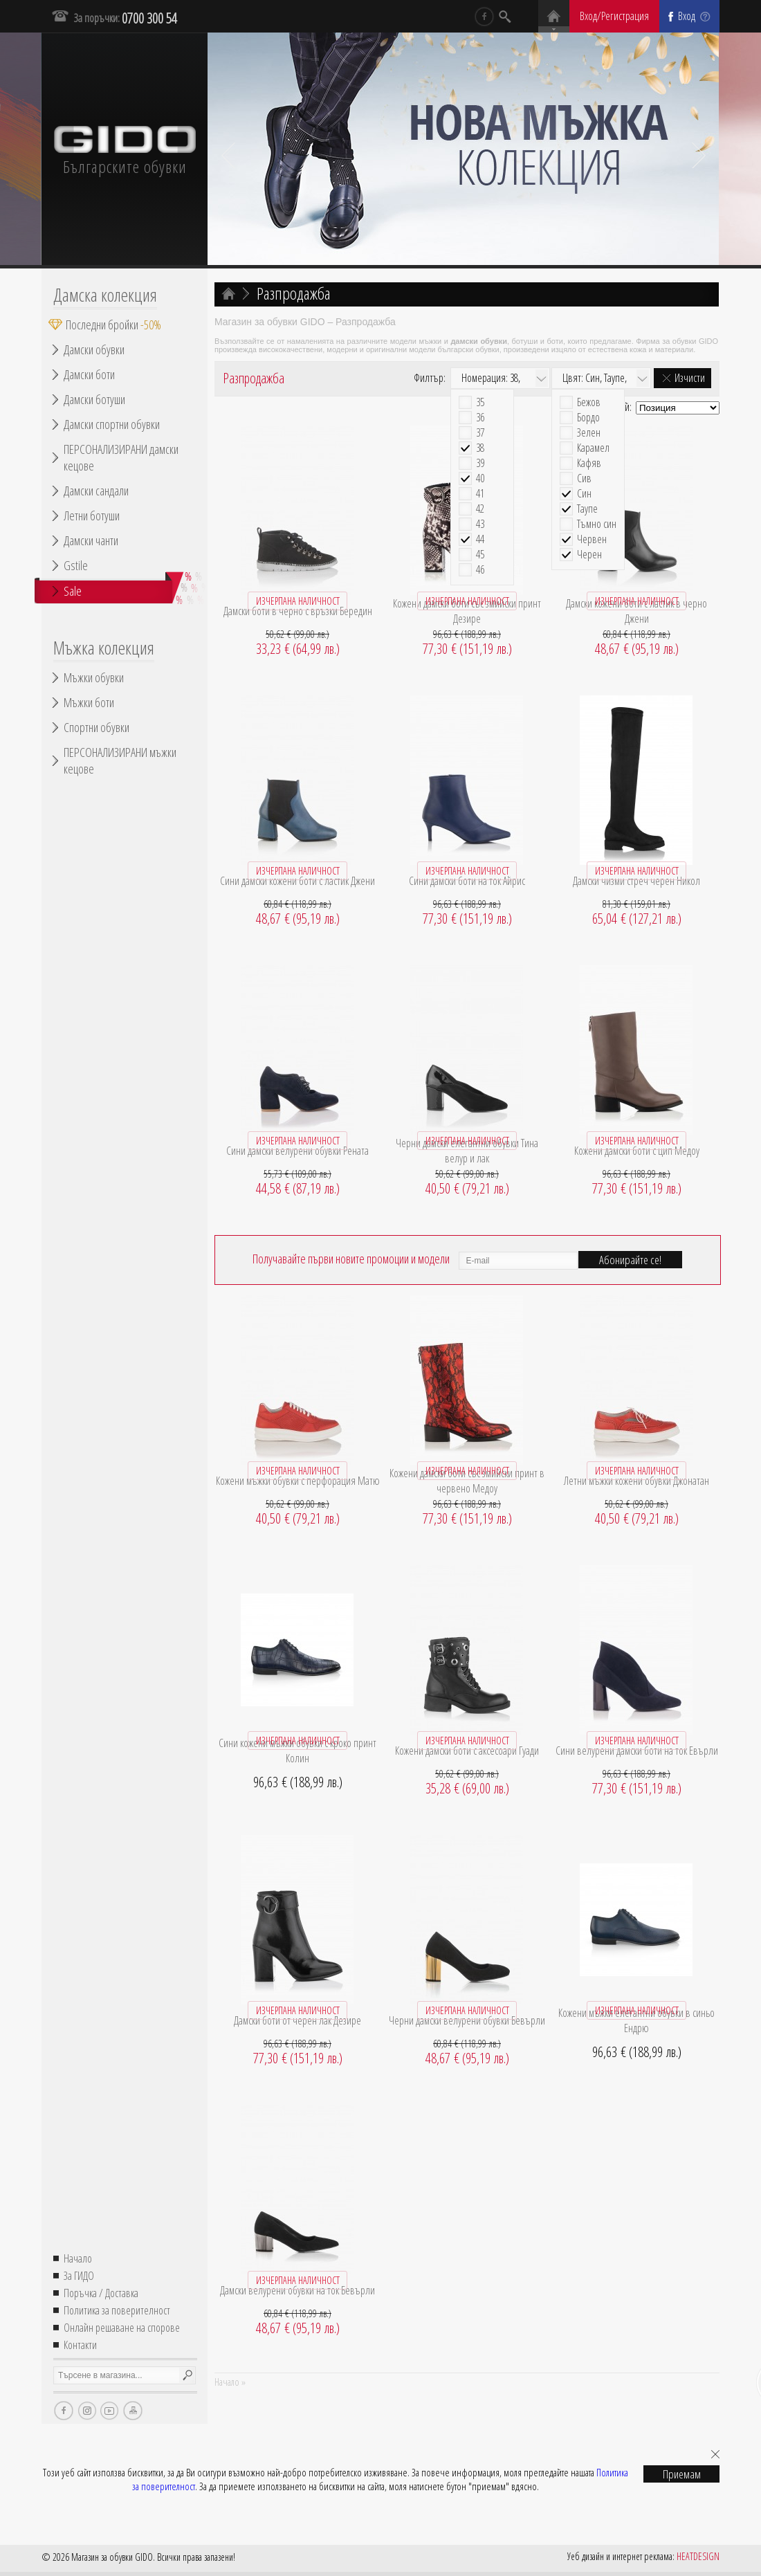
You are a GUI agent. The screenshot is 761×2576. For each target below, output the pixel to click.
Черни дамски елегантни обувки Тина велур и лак (467, 1150)
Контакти (80, 2345)
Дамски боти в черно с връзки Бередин (297, 611)
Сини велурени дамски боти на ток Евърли (637, 1750)
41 (480, 493)
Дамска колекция (105, 294)
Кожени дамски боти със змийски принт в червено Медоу (466, 1480)
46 (480, 569)
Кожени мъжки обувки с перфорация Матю (298, 1480)
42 (480, 508)
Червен (592, 539)
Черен (589, 554)
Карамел (593, 448)
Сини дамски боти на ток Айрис (467, 880)
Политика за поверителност (117, 2310)
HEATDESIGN (698, 2556)
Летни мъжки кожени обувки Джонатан (636, 1480)
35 (480, 402)
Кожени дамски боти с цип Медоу (636, 1150)
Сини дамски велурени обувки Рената (297, 1150)
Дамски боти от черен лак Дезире (297, 2020)
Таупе (587, 508)
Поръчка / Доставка (101, 2293)
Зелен (588, 432)
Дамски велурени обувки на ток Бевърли (297, 2290)
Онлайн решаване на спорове (122, 2327)
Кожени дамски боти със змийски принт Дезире (467, 611)
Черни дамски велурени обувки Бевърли (467, 2020)
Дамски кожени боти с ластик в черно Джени (636, 611)
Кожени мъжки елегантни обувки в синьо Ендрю (636, 2020)
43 (480, 524)
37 (480, 432)
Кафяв (589, 463)
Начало (78, 2258)
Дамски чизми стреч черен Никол (636, 880)
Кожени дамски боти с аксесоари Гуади (467, 1750)
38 (480, 448)
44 (480, 539)
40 (480, 478)
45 (480, 554)
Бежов (588, 402)
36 (480, 417)
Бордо (588, 417)
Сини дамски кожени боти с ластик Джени (297, 880)
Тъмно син (596, 524)
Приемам (682, 2474)
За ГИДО (79, 2275)
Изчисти (690, 377)
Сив (584, 478)
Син (584, 493)
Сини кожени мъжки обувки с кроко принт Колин (297, 1750)
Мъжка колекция (103, 647)
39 (480, 463)
